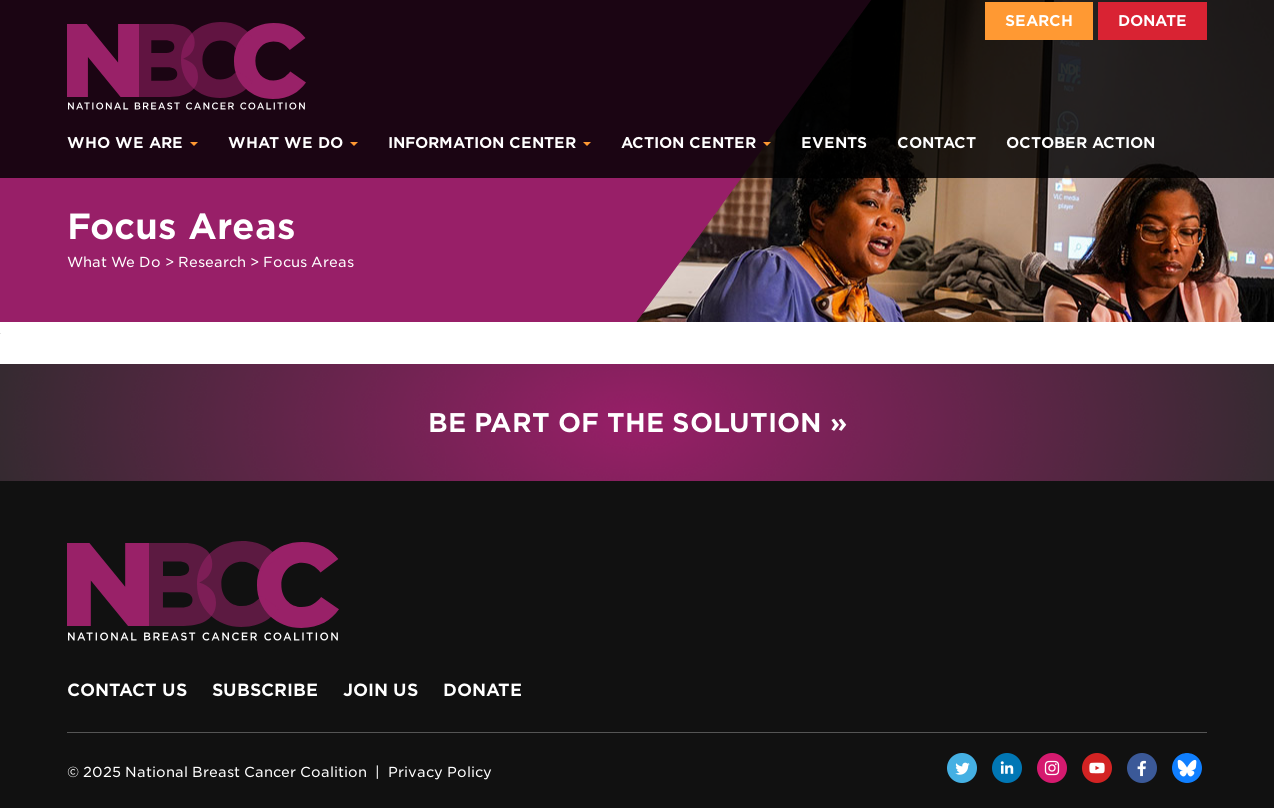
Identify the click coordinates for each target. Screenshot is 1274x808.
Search (1039, 21)
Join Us (380, 690)
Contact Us (127, 690)
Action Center (696, 143)
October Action (1080, 143)
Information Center (489, 143)
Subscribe (265, 690)
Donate (1152, 21)
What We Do (293, 143)
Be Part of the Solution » (637, 422)
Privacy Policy (440, 772)
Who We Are (132, 143)
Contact (936, 143)
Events (834, 143)
